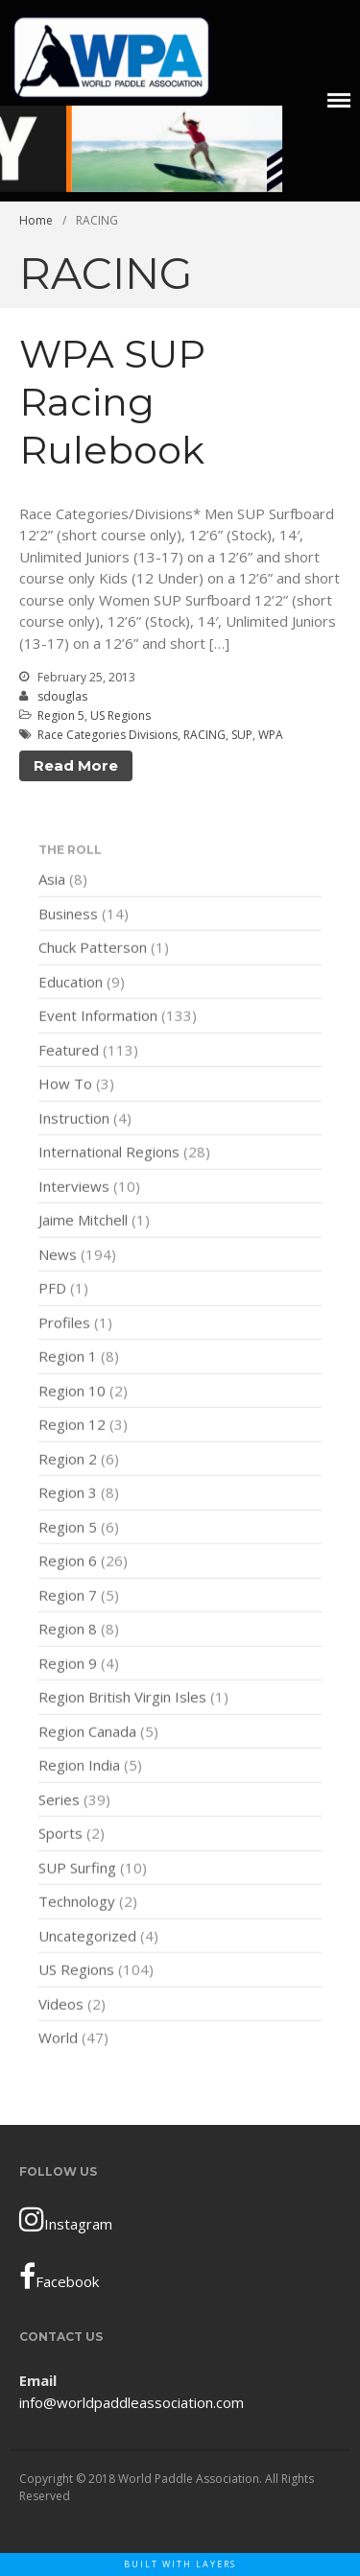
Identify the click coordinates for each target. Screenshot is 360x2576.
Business (68, 914)
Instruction (73, 1119)
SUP (241, 735)
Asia (51, 881)
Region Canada (87, 1732)
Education (70, 982)
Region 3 (67, 1494)
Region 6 (67, 1562)
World (58, 2039)
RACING (204, 735)
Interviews (73, 1187)
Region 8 (67, 1630)
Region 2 (67, 1459)
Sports (60, 1835)
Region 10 (72, 1391)
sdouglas (62, 696)
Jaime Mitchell (83, 1221)
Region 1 (67, 1358)
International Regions (109, 1153)
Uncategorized (87, 1936)
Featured (68, 1051)
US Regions (120, 715)
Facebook (59, 2276)
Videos (61, 2005)
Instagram (65, 2219)
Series (59, 1800)
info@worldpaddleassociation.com (131, 2402)
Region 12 (72, 1426)
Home (36, 220)
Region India (79, 1767)
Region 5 (60, 715)
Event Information (97, 1017)
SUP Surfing (77, 1868)
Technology (76, 1903)
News (57, 1255)
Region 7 (67, 1596)
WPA (270, 735)
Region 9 (67, 1664)
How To (65, 1085)
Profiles (64, 1323)
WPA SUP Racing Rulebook (112, 401)
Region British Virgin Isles (122, 1698)
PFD (52, 1290)
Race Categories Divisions (107, 735)
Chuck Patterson (92, 949)
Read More (76, 765)
